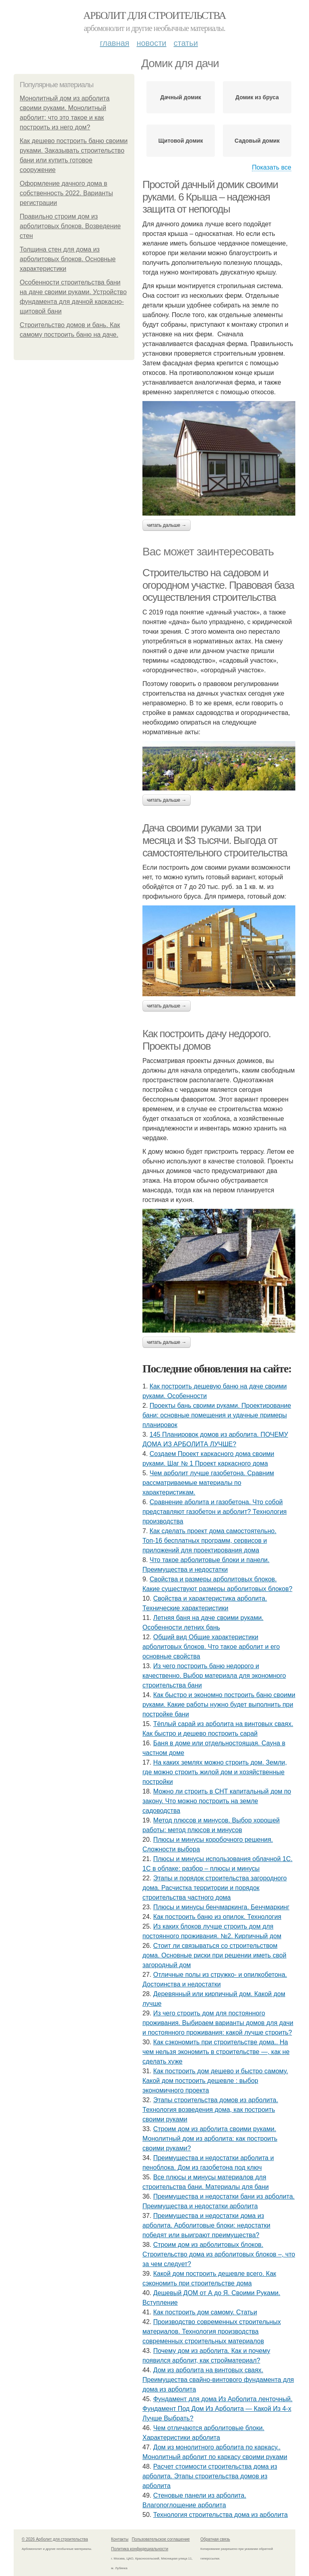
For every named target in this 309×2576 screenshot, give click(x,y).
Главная (114, 43)
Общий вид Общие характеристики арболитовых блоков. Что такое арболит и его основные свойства (211, 1647)
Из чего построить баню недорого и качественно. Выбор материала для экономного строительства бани (214, 1676)
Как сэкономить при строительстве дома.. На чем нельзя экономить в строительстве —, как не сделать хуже (216, 2052)
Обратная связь (215, 2539)
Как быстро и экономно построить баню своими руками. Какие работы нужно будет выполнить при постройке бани (218, 1704)
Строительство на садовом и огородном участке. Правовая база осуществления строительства (218, 585)
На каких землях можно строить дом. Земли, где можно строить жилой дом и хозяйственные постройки (214, 1772)
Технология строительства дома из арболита (220, 2514)
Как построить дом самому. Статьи (205, 2312)
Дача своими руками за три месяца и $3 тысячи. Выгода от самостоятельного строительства (214, 840)
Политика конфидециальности (139, 2549)
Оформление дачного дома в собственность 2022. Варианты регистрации (66, 193)
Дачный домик (180, 97)
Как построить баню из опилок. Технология (217, 1916)
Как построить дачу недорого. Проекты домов (206, 1040)
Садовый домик (257, 140)
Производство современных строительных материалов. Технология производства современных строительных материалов (211, 2331)
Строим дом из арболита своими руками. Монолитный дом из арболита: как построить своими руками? (209, 2139)
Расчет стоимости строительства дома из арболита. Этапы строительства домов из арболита (209, 2476)
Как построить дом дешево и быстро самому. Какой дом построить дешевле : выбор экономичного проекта (215, 2081)
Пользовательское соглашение (161, 2539)
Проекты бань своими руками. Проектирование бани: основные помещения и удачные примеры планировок (216, 1415)
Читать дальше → (166, 525)
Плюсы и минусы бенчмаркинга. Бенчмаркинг (221, 1907)
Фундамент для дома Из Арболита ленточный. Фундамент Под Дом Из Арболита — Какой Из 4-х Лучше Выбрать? (217, 2409)
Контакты (119, 2539)
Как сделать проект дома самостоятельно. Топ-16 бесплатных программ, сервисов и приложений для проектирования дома (209, 1541)
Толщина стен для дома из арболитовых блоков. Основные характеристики (68, 259)
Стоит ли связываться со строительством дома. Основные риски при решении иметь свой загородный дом (214, 1955)
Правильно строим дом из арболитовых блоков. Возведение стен (70, 226)
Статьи (185, 43)
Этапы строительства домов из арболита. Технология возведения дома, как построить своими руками (210, 2110)
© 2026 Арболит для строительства (55, 2539)
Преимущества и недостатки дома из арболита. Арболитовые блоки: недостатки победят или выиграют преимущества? (206, 2225)
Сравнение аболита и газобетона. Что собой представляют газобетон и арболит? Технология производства (214, 1512)
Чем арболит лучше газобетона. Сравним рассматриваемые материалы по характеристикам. (208, 1483)
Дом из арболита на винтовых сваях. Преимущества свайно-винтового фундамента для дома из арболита (218, 2380)
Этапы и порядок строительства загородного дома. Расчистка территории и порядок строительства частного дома (214, 1888)
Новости (151, 43)
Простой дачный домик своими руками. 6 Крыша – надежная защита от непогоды (210, 196)
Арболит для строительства (154, 15)
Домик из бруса (257, 97)
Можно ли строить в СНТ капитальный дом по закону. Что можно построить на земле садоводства (216, 1801)
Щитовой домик (181, 140)
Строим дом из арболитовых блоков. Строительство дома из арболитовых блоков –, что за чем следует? (218, 2254)
